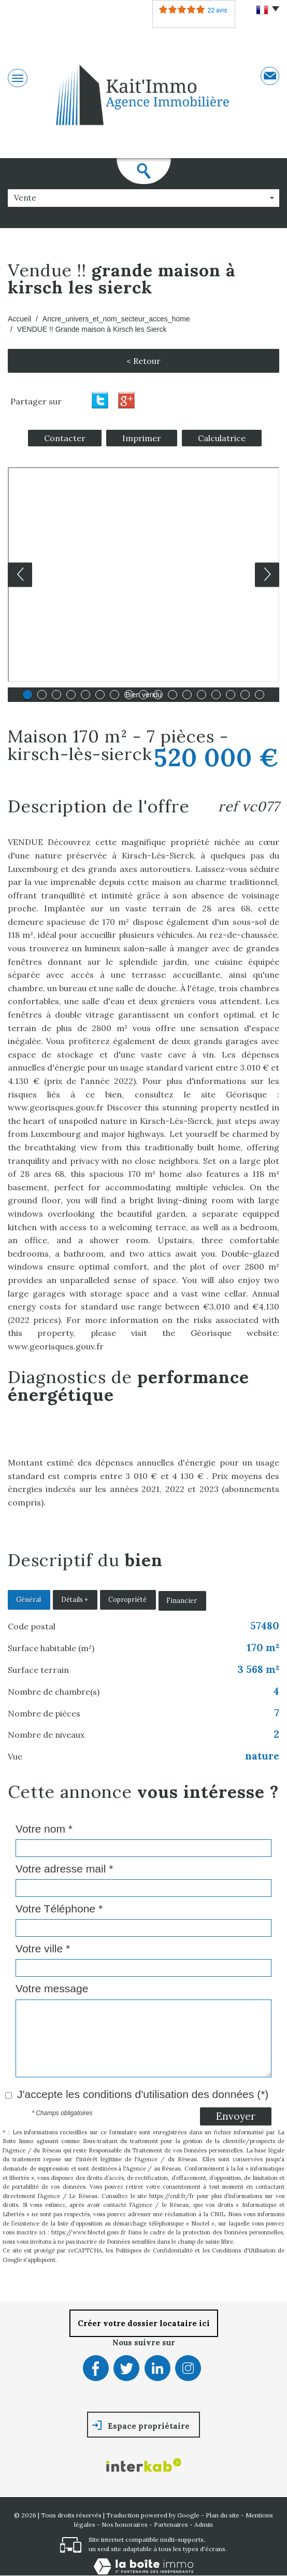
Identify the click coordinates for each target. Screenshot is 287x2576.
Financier (181, 1600)
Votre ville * (43, 1948)
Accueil (19, 319)
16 (245, 694)
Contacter (64, 438)
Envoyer (235, 2115)
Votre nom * (44, 1829)
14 (216, 694)
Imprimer (141, 438)
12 (187, 694)
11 (172, 694)
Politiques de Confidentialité (154, 2250)
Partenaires (171, 2524)
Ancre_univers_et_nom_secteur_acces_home (116, 319)
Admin (203, 2524)
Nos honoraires (125, 2524)
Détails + (74, 1600)
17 (259, 694)
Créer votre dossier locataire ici (144, 2323)
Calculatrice (222, 438)
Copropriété (127, 1600)
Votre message (52, 1988)
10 (158, 694)
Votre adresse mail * (64, 1869)
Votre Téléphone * (59, 1909)
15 (230, 694)
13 (201, 694)
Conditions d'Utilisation (244, 2250)
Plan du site (222, 2515)
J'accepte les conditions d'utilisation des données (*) (142, 2094)
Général (28, 1600)
